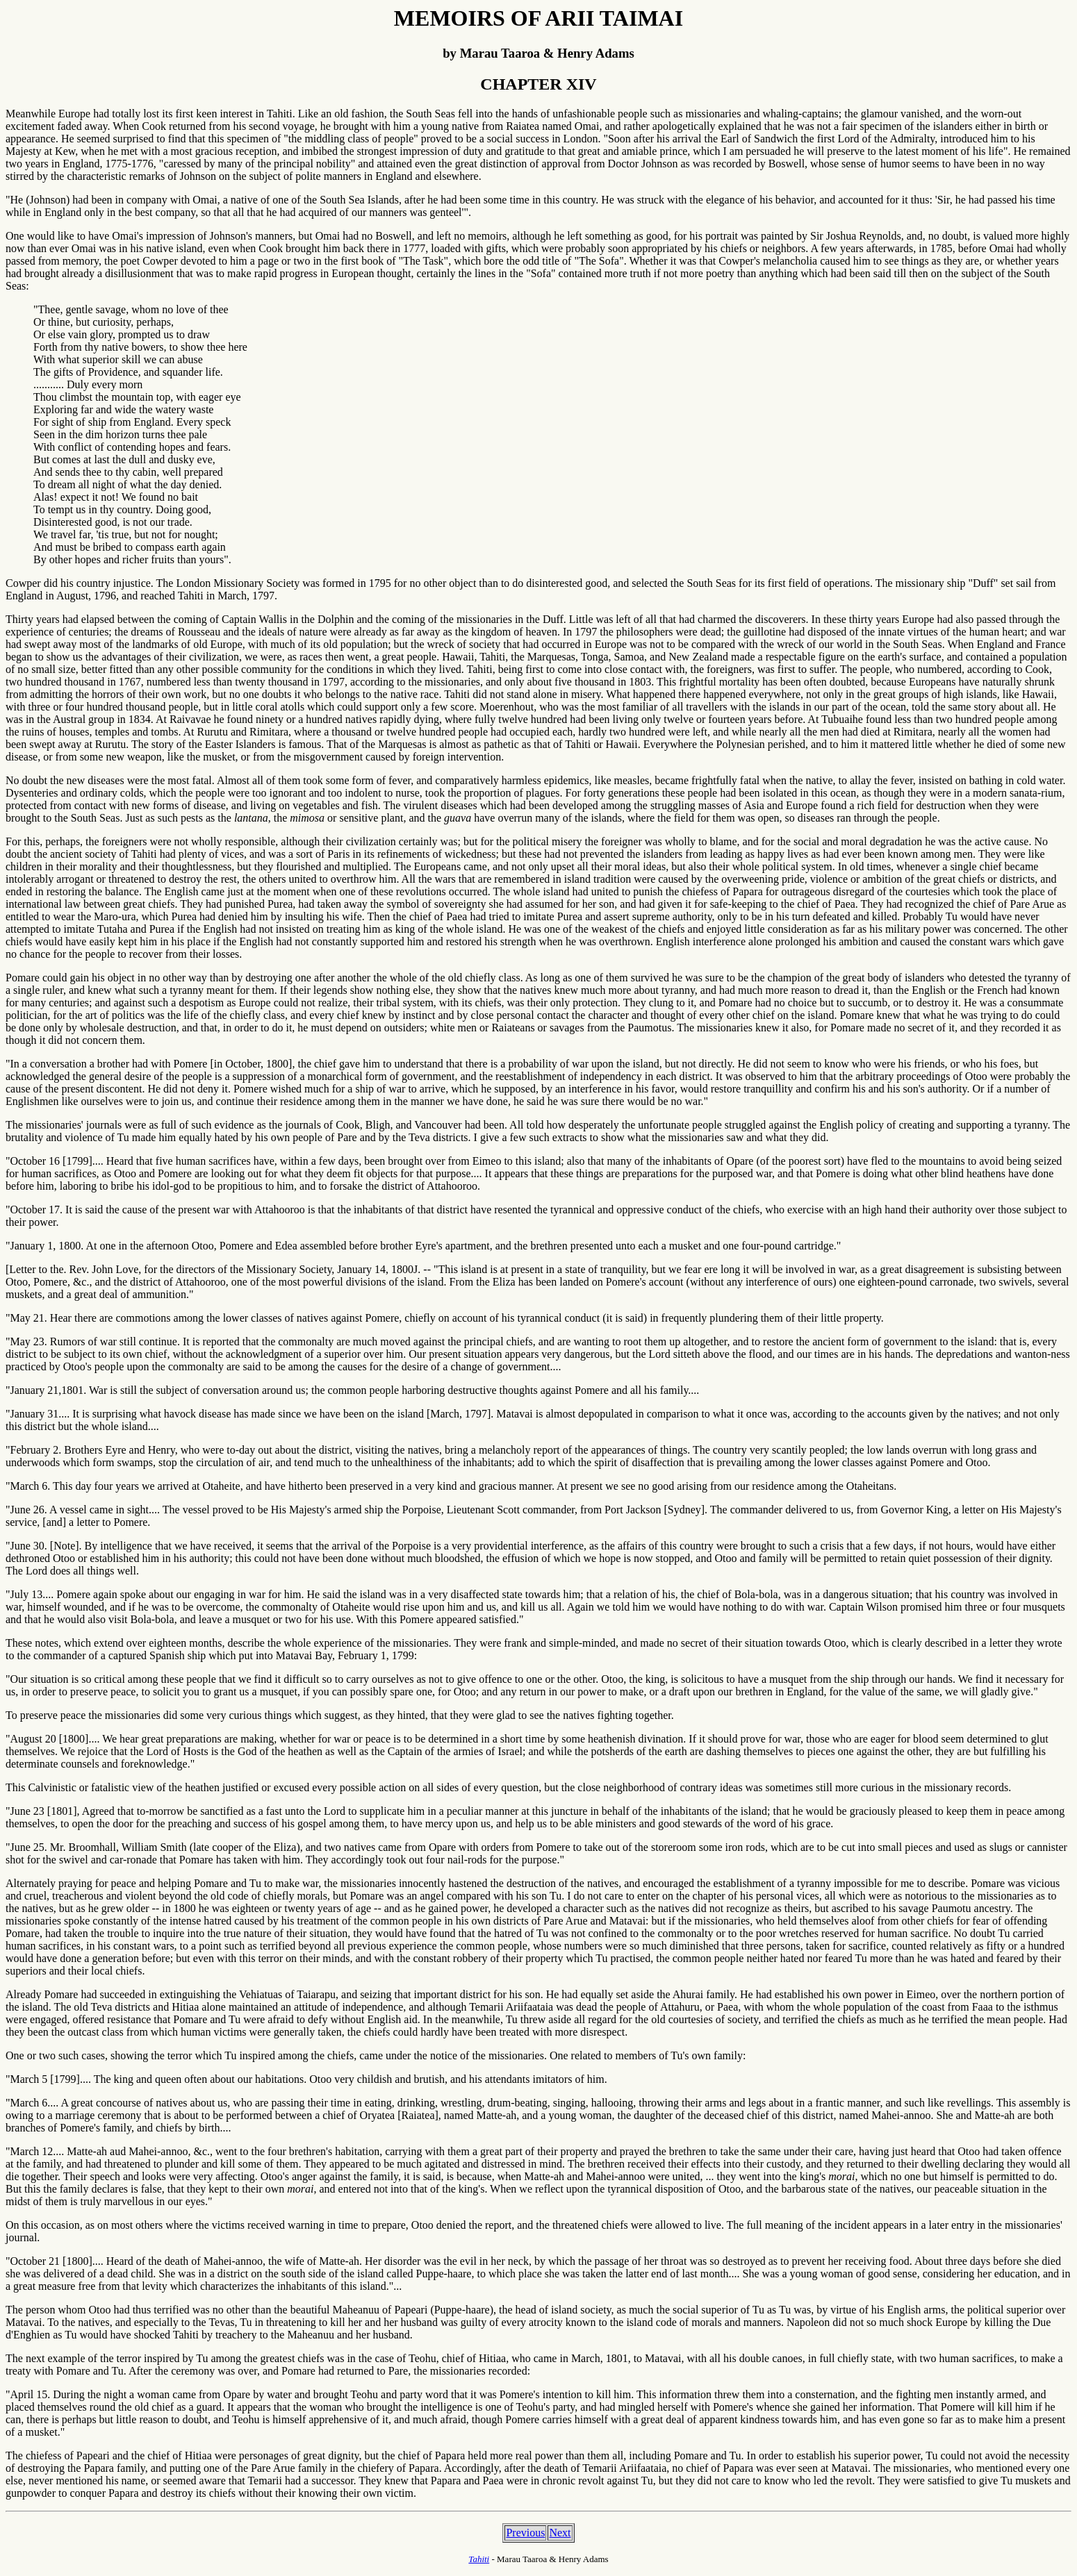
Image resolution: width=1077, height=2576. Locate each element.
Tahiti (478, 2559)
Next (559, 2532)
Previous (525, 2532)
